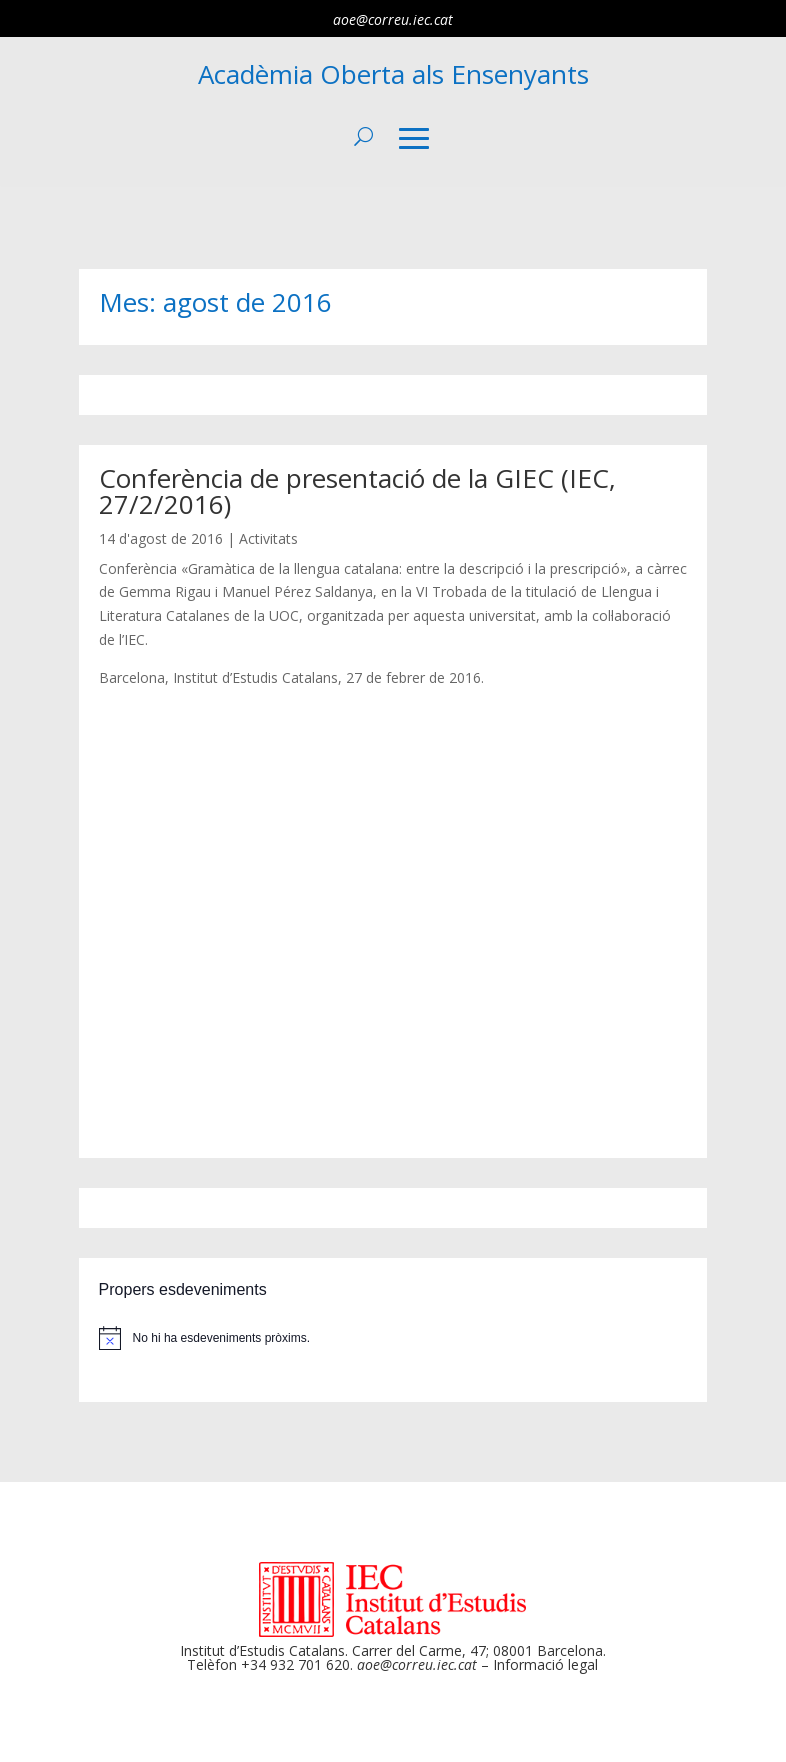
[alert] (393, 1338)
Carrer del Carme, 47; (420, 1650)
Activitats (268, 538)
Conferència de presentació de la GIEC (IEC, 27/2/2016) (357, 491)
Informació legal (545, 1664)
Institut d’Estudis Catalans (262, 1650)
